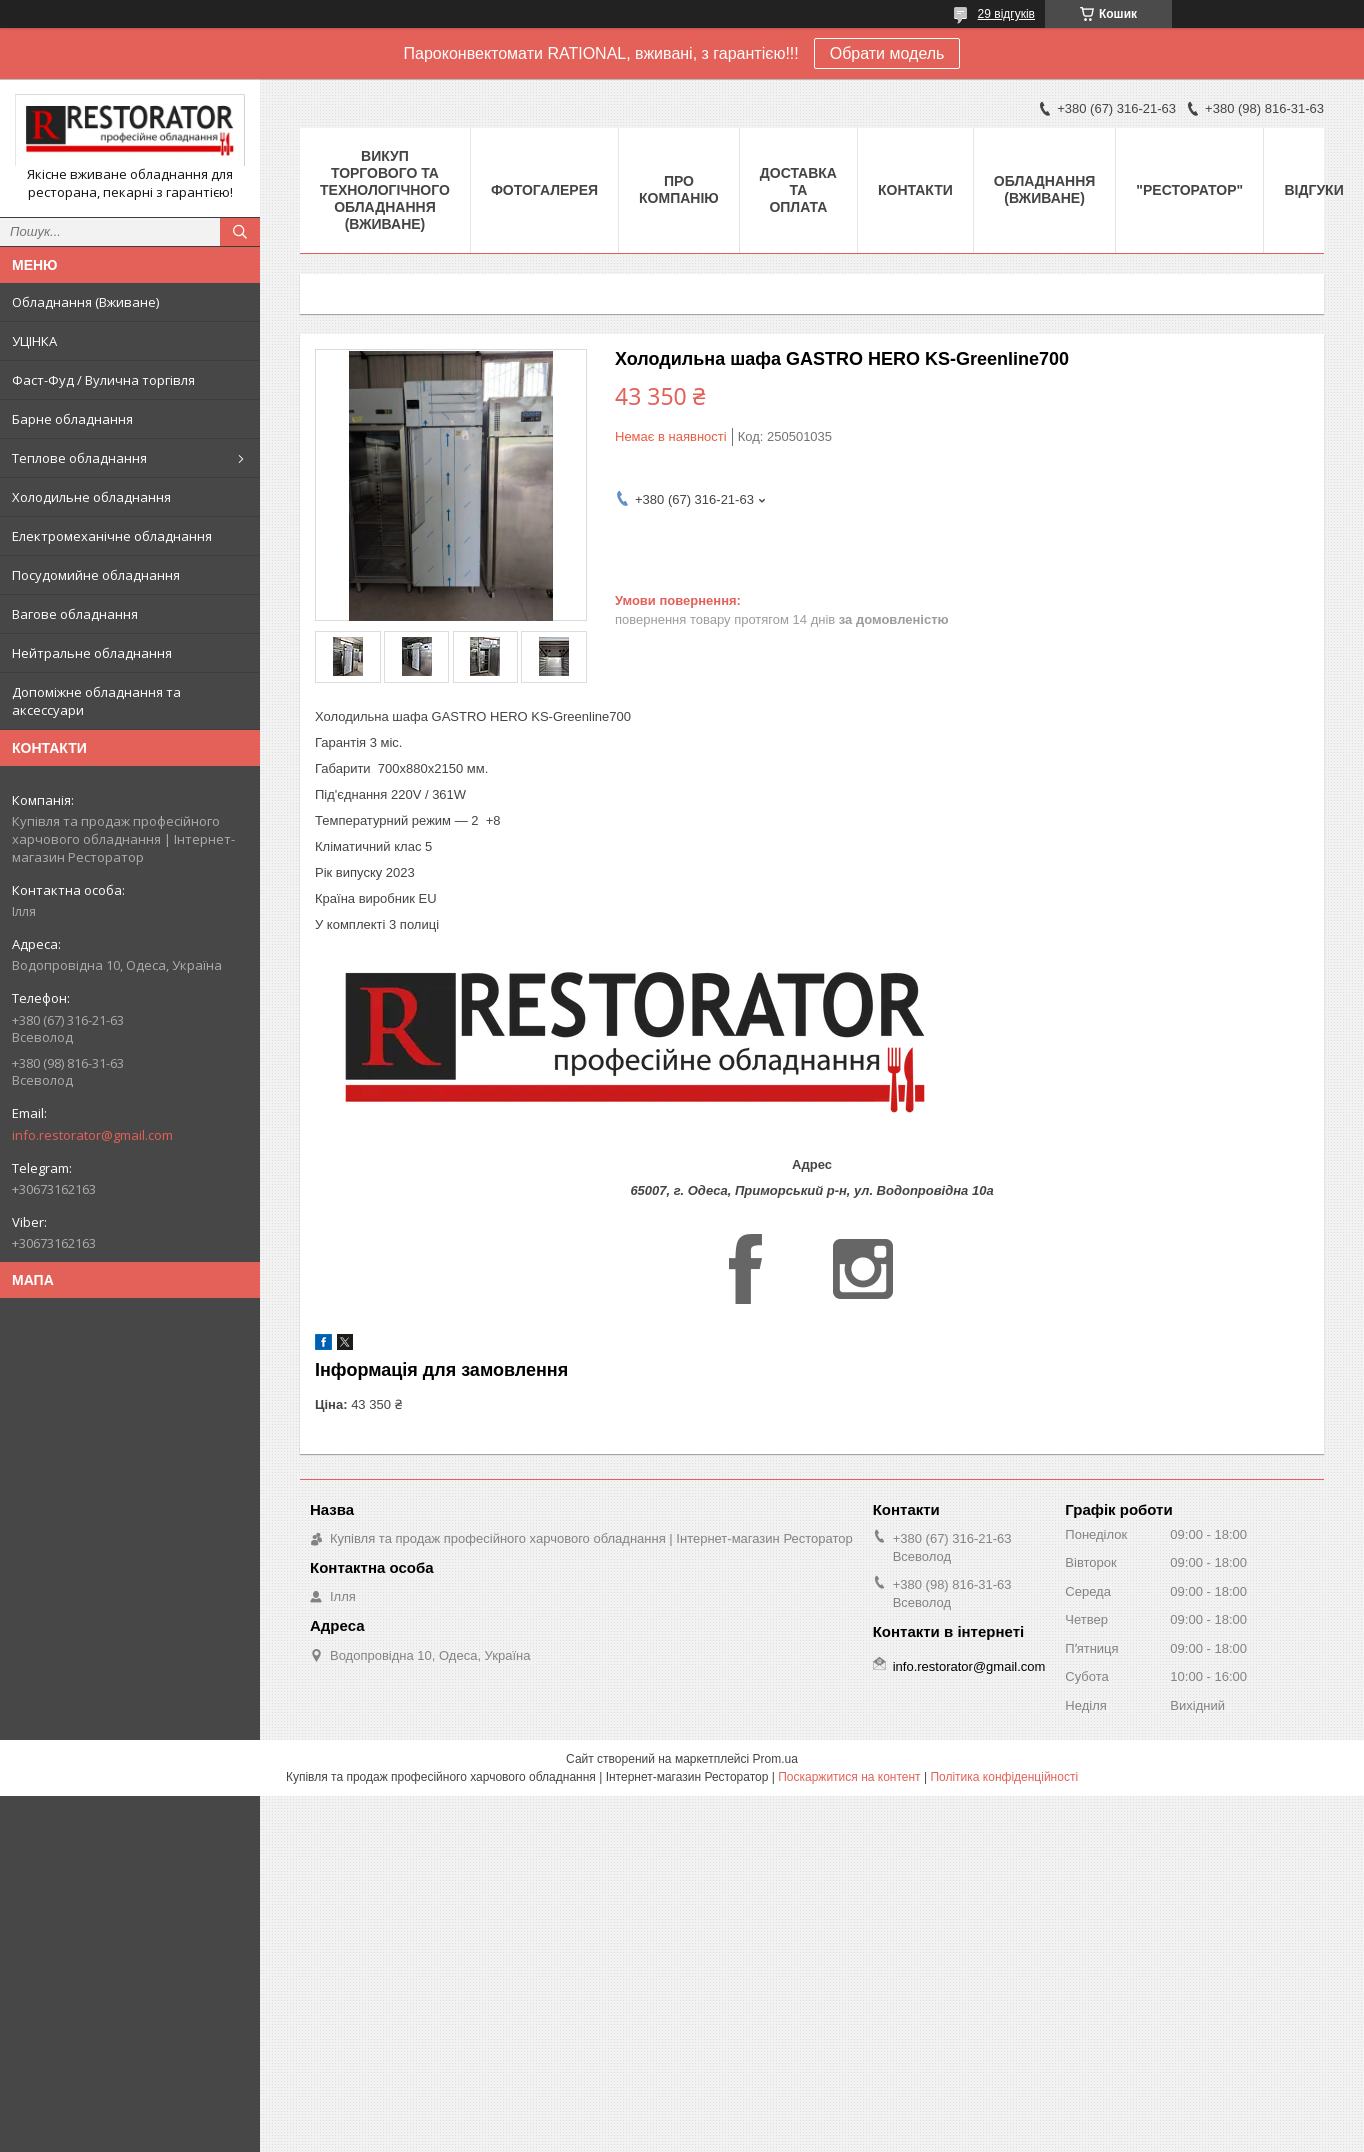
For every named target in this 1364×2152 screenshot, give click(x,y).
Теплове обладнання (79, 458)
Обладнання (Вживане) (85, 302)
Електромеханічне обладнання (112, 536)
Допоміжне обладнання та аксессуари (96, 701)
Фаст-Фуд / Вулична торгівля (103, 380)
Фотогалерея (544, 190)
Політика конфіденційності (1004, 1777)
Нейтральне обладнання (92, 653)
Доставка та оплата (798, 190)
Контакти (915, 190)
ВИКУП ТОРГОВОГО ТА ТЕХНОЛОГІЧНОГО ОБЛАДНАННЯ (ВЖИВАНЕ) (385, 190)
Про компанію (679, 189)
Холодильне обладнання (91, 497)
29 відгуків (1006, 14)
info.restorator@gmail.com (92, 1135)
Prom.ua (775, 1759)
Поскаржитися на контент (849, 1777)
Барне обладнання (72, 419)
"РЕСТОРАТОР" (1189, 190)
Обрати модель (887, 53)
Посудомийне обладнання (96, 575)
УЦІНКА (34, 341)
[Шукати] (240, 232)
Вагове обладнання (75, 614)
